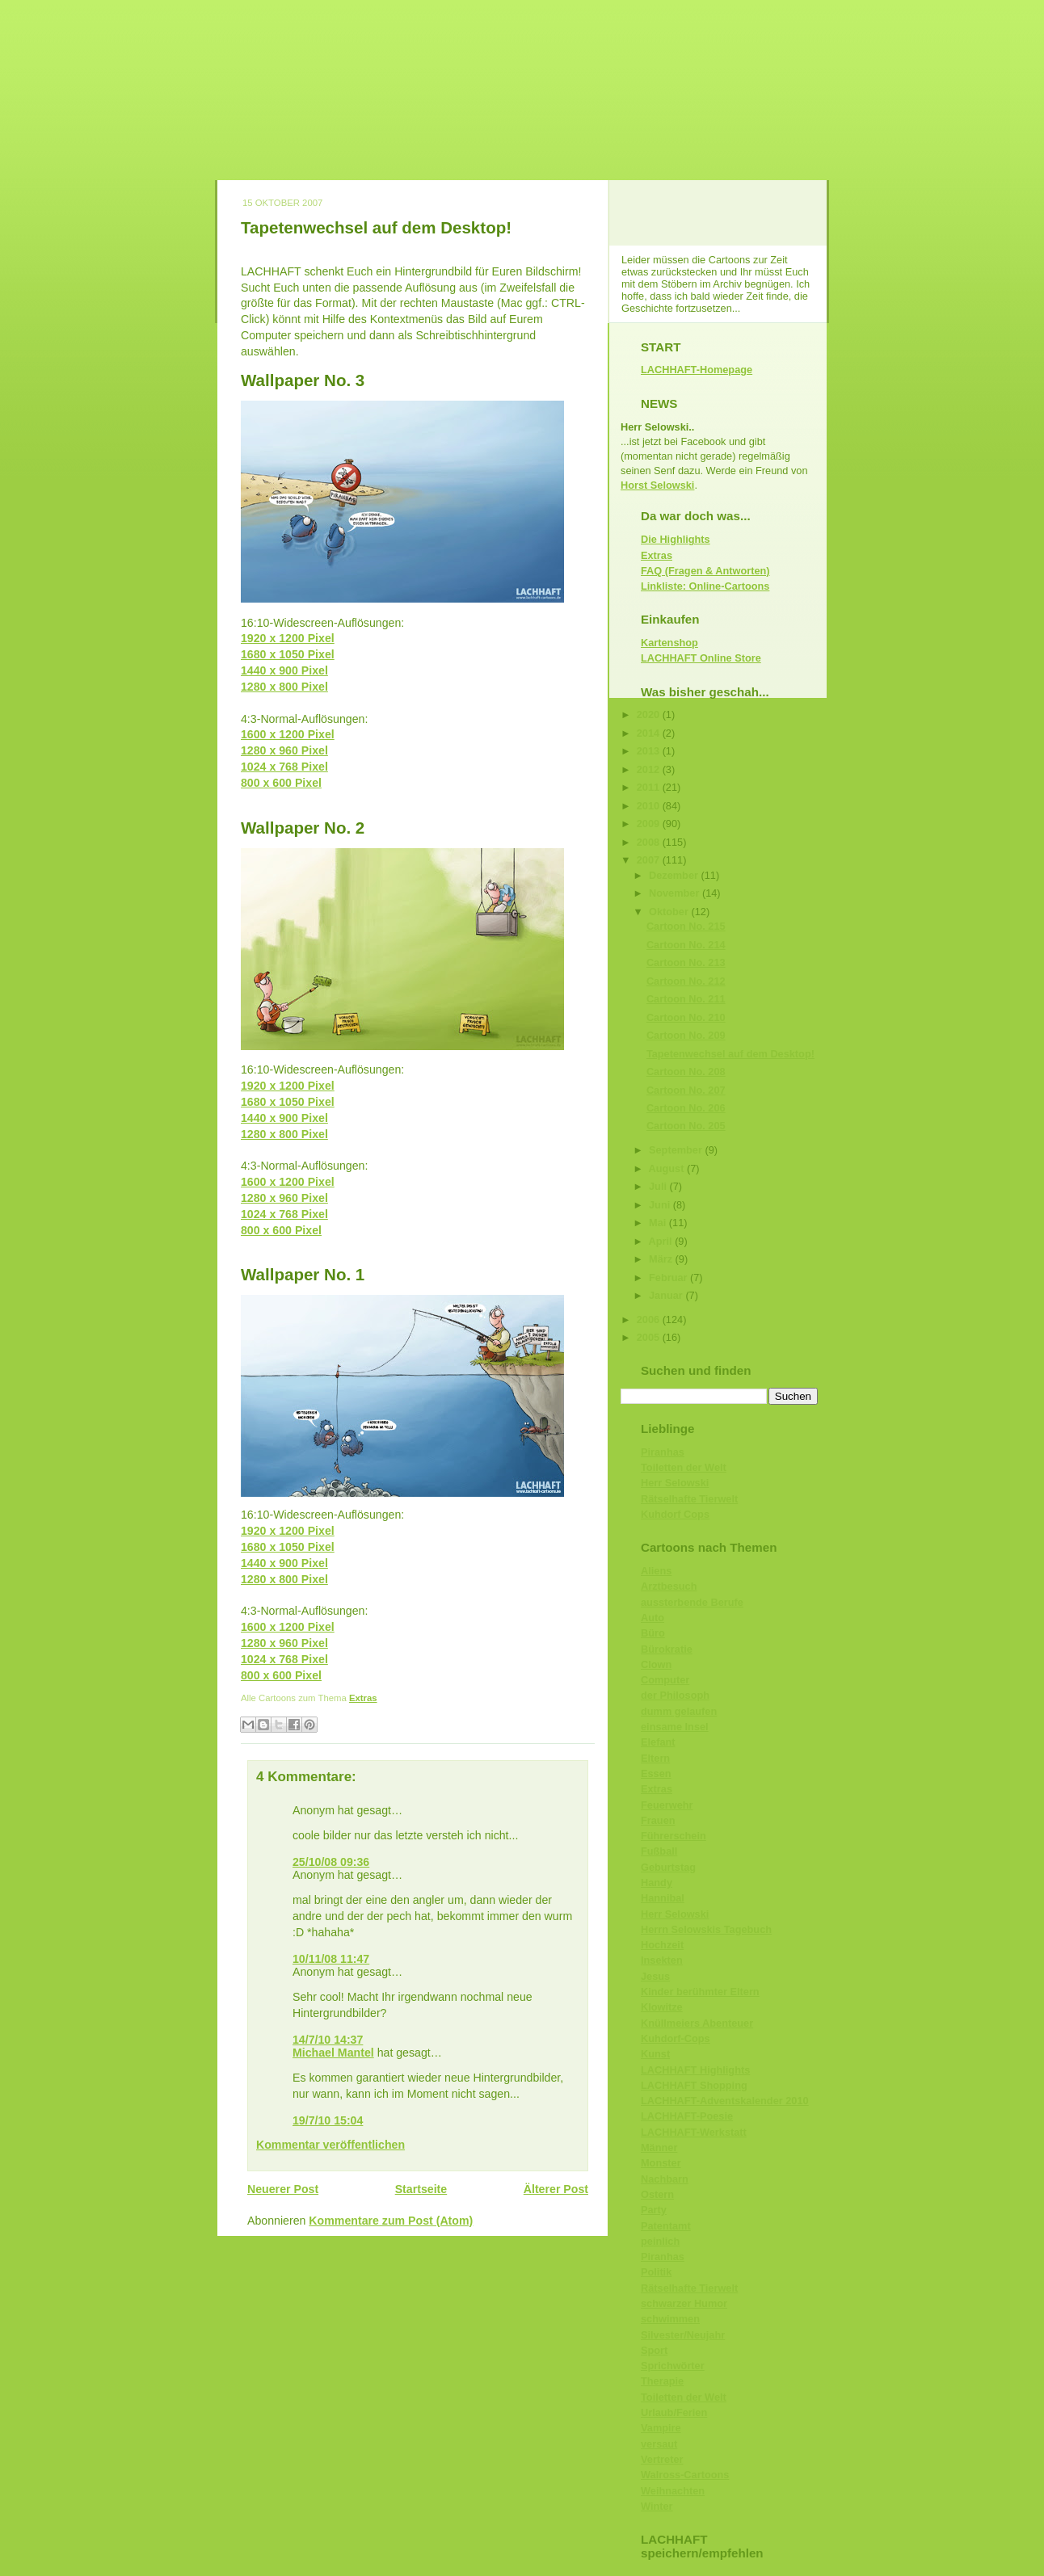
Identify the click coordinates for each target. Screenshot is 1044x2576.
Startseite (421, 2189)
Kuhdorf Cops (675, 1514)
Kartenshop (669, 643)
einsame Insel (675, 1727)
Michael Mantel (333, 2052)
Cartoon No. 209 (686, 1035)
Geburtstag (668, 1867)
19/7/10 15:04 (328, 2120)
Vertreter (662, 2459)
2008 (650, 842)
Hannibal (662, 1898)
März (662, 1259)
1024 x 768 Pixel (284, 766)
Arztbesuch (669, 1586)
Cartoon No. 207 (686, 1090)
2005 (650, 1337)
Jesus (655, 1976)
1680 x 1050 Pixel (288, 654)
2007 (650, 860)
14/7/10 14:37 (328, 2039)
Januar (667, 1295)
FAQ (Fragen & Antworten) (705, 571)
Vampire (661, 2428)
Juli (659, 1186)
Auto (652, 1618)
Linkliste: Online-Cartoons (705, 586)
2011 (650, 787)
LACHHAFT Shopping (694, 2085)
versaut (659, 2444)
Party (654, 2210)
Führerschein (673, 1836)
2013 (650, 751)
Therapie (662, 2381)
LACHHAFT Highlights (695, 2070)
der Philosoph (675, 1695)
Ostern (657, 2194)
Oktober (670, 912)
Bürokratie (666, 1649)
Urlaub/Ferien (674, 2412)
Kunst (655, 2054)
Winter (657, 2506)
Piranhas (662, 1452)
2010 (650, 806)
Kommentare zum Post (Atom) (391, 2220)
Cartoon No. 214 (686, 945)
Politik (656, 2272)
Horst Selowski (657, 485)
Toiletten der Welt (683, 1467)
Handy (656, 1882)
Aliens (656, 1571)
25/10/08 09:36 (331, 1861)
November (675, 893)
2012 (650, 769)
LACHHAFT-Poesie (687, 2116)
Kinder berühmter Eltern (700, 1992)
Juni (661, 1205)
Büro (653, 1633)
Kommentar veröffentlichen (330, 2144)
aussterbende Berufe (692, 1602)
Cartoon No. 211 (686, 999)
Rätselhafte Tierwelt (689, 1499)
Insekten (662, 1960)
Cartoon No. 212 (686, 981)
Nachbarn (664, 2179)
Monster (661, 2163)
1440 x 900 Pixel (284, 670)
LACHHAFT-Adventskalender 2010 (725, 2101)
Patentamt (666, 2226)
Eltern (655, 1758)
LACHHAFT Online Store (701, 658)
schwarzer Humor (684, 2303)
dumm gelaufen (679, 1711)
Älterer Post (556, 2189)
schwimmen (670, 2319)
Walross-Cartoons (685, 2475)
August (668, 1168)
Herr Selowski (675, 1483)
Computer (665, 1680)
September (677, 1150)
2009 (650, 823)
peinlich (660, 2241)
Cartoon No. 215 (686, 926)
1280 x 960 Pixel (284, 750)
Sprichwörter (673, 2366)
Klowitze (662, 2007)
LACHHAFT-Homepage (696, 369)
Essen (656, 1773)
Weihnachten (673, 2491)
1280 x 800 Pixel (284, 686)
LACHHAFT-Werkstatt (694, 2132)
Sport (654, 2350)
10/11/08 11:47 (331, 1958)
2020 (650, 714)
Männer (659, 2147)
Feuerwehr (666, 1805)
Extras (363, 1698)
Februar (669, 1277)
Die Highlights (675, 539)
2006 (650, 1319)
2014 (650, 733)
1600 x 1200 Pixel (288, 734)
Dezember (675, 875)
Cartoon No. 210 (686, 1017)
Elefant (658, 1742)
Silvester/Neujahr (683, 2335)
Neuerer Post (282, 2189)
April (662, 1241)
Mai (659, 1223)
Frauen (658, 1820)
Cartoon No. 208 (686, 1071)
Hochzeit (662, 1945)
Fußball (659, 1851)
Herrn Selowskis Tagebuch (706, 1929)
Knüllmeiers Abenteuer (697, 2023)
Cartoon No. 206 (686, 1108)
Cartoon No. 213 (686, 962)
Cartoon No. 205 (686, 1126)
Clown (656, 1664)
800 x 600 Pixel (281, 782)
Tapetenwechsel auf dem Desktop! (376, 227)
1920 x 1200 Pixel (288, 638)
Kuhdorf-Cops (675, 2038)
